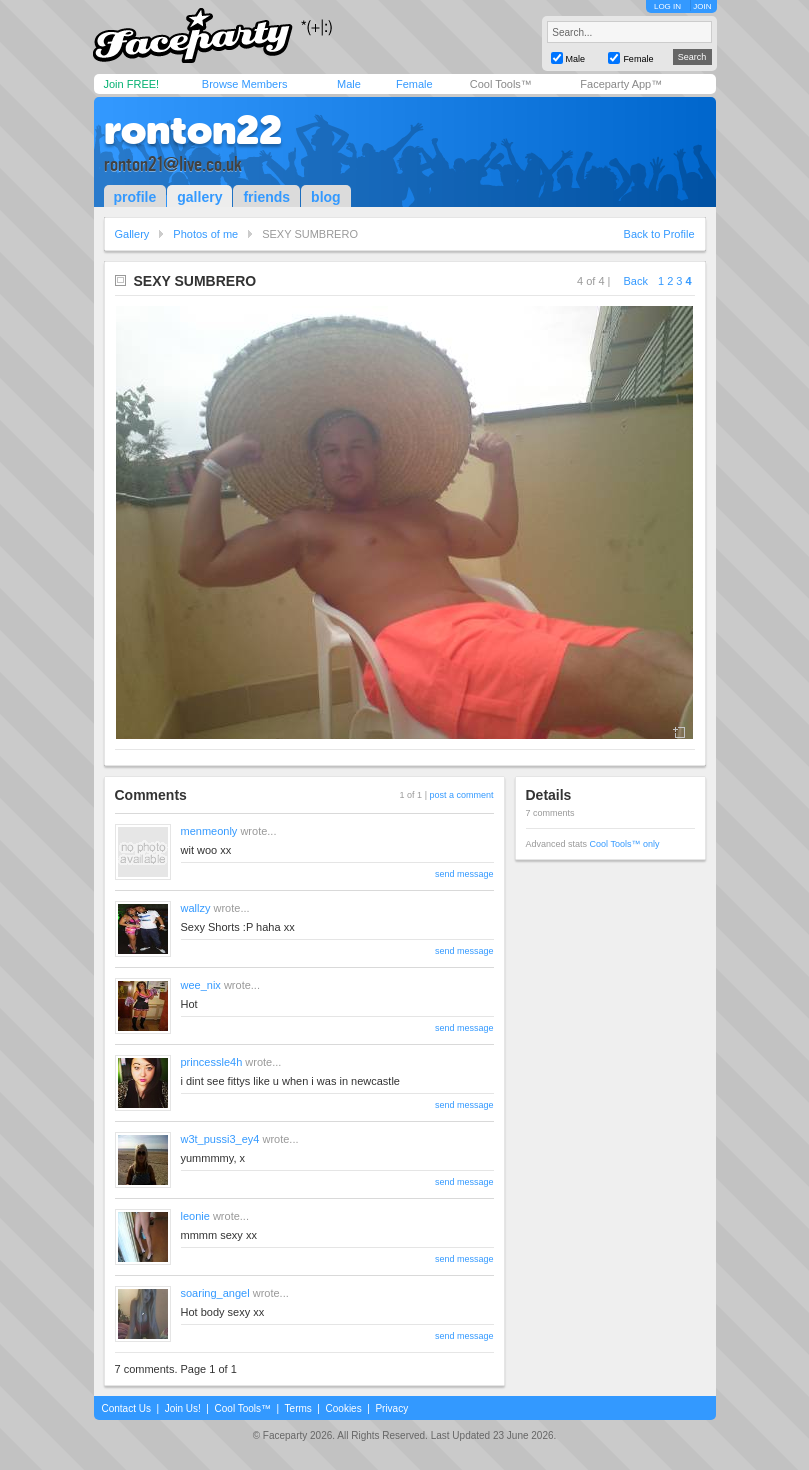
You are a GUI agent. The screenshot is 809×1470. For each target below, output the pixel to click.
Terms (298, 1408)
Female (414, 84)
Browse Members (245, 84)
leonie (195, 1216)
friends (266, 197)
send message (464, 874)
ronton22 (193, 130)
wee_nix (201, 985)
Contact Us (126, 1408)
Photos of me (205, 234)
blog (326, 197)
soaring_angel (215, 1293)
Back (636, 281)
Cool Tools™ (501, 84)
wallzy (196, 908)
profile (135, 197)
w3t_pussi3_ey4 (220, 1139)
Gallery (132, 234)
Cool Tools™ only (625, 844)
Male (349, 84)
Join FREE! (132, 84)
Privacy (391, 1408)
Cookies (344, 1408)
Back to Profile (659, 234)
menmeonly (209, 831)
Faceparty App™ (621, 84)
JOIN (702, 6)
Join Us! (183, 1408)
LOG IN (667, 6)
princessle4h (212, 1062)
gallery (199, 197)
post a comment (461, 795)
